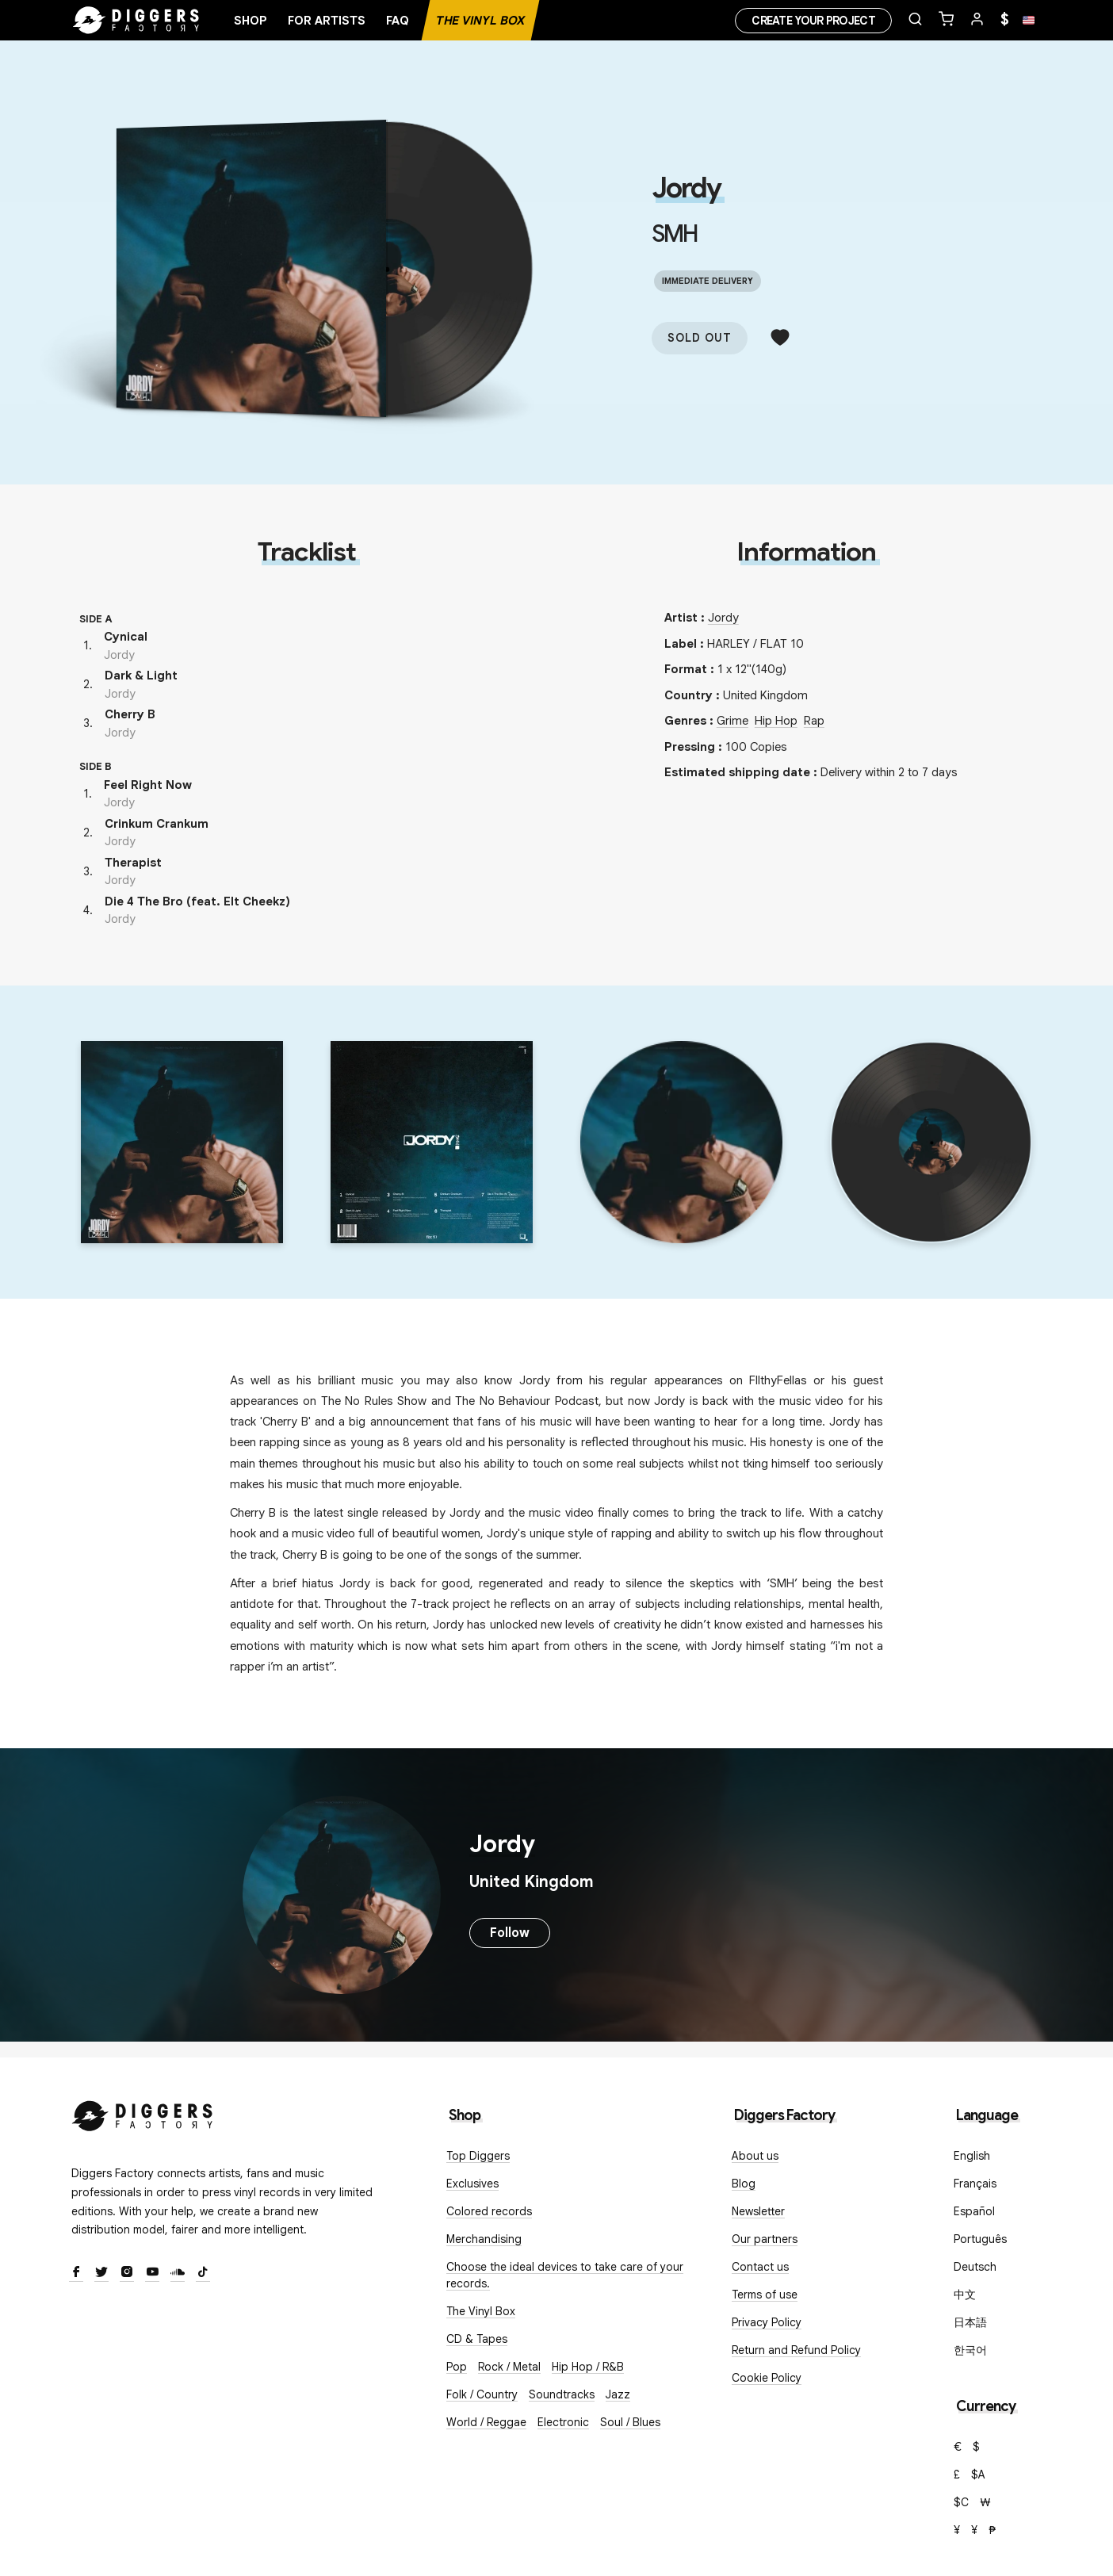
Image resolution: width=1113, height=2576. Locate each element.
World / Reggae (486, 2422)
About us (755, 2156)
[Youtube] (152, 2273)
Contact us (760, 2267)
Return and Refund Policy (796, 2350)
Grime (732, 721)
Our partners (764, 2239)
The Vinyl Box (480, 20)
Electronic (563, 2422)
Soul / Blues (630, 2422)
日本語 (970, 2322)
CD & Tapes (476, 2339)
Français (975, 2183)
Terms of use (764, 2294)
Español (974, 2211)
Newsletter (758, 2211)
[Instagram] (127, 2273)
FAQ (397, 20)
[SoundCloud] (177, 2273)
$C (961, 2502)
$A (978, 2474)
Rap (814, 721)
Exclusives (472, 2183)
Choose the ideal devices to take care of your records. (564, 2275)
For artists (326, 20)
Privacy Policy (766, 2322)
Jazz (618, 2394)
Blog (743, 2183)
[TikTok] (203, 2273)
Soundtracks (562, 2394)
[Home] (136, 20)
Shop (250, 20)
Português (980, 2239)
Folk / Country (482, 2394)
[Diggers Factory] (142, 2112)
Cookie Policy (766, 2378)
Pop (456, 2367)
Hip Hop (776, 721)
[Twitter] (101, 2273)
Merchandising (484, 2239)
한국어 (970, 2350)
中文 (965, 2294)
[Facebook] (76, 2273)
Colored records (489, 2211)
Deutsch (975, 2267)
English (972, 2156)
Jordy (686, 187)
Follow (510, 1933)
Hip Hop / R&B (588, 2367)
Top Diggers (478, 2156)
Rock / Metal (509, 2367)
